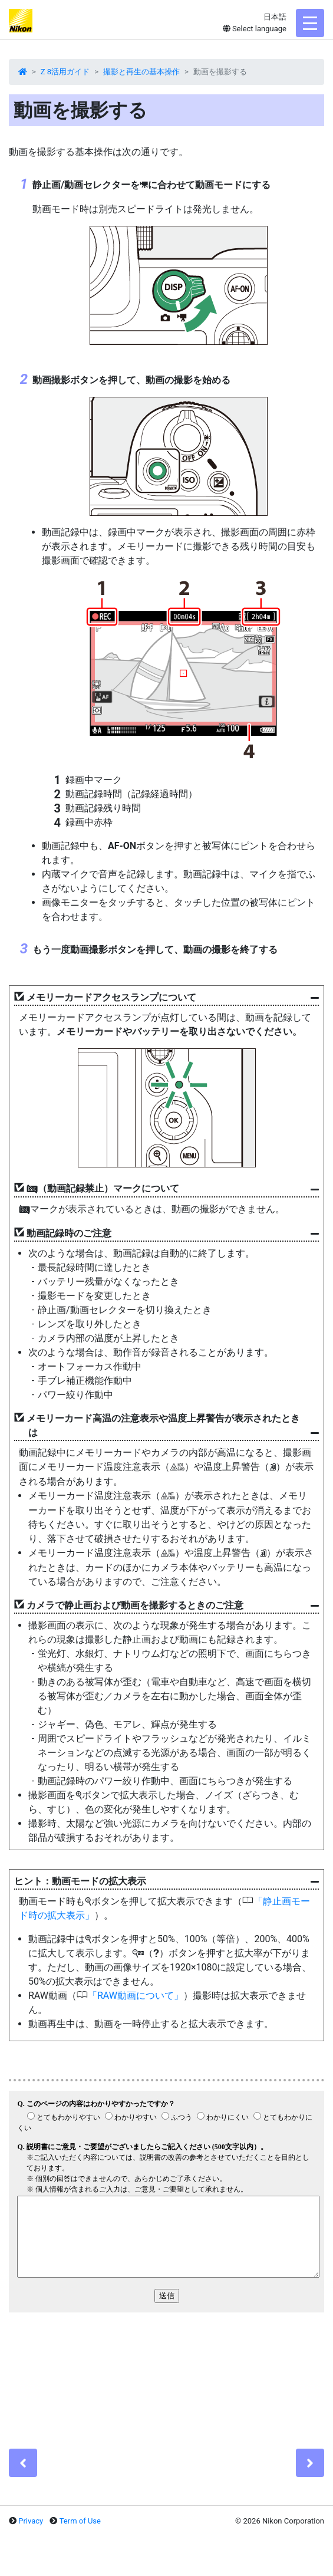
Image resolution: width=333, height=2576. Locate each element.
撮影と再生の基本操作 (141, 71)
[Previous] (23, 2463)
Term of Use (80, 2520)
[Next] (310, 2463)
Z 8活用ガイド (65, 71)
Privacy (30, 2520)
